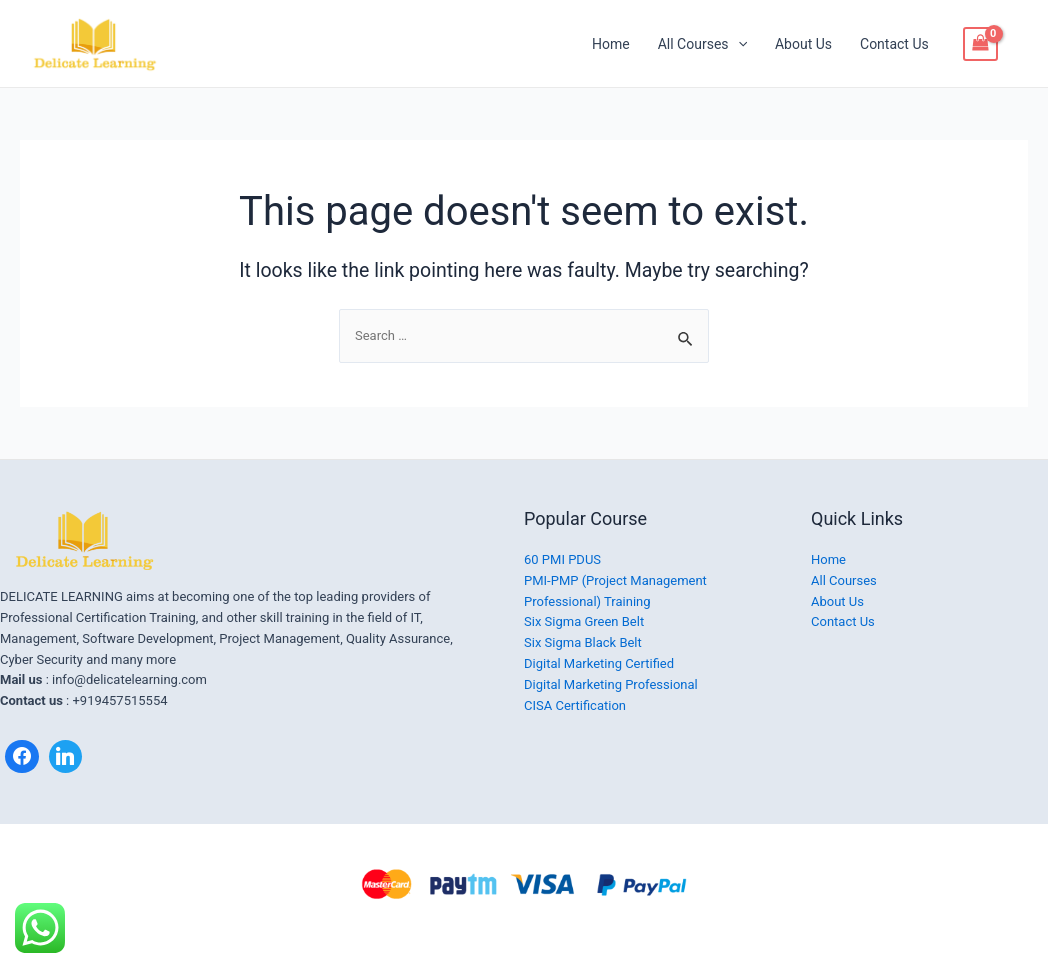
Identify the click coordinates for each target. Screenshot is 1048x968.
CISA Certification (575, 705)
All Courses (702, 44)
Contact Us (894, 44)
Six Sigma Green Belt (584, 621)
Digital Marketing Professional (611, 684)
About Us (803, 44)
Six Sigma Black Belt (583, 642)
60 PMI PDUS (562, 559)
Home (611, 44)
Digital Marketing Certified (599, 663)
